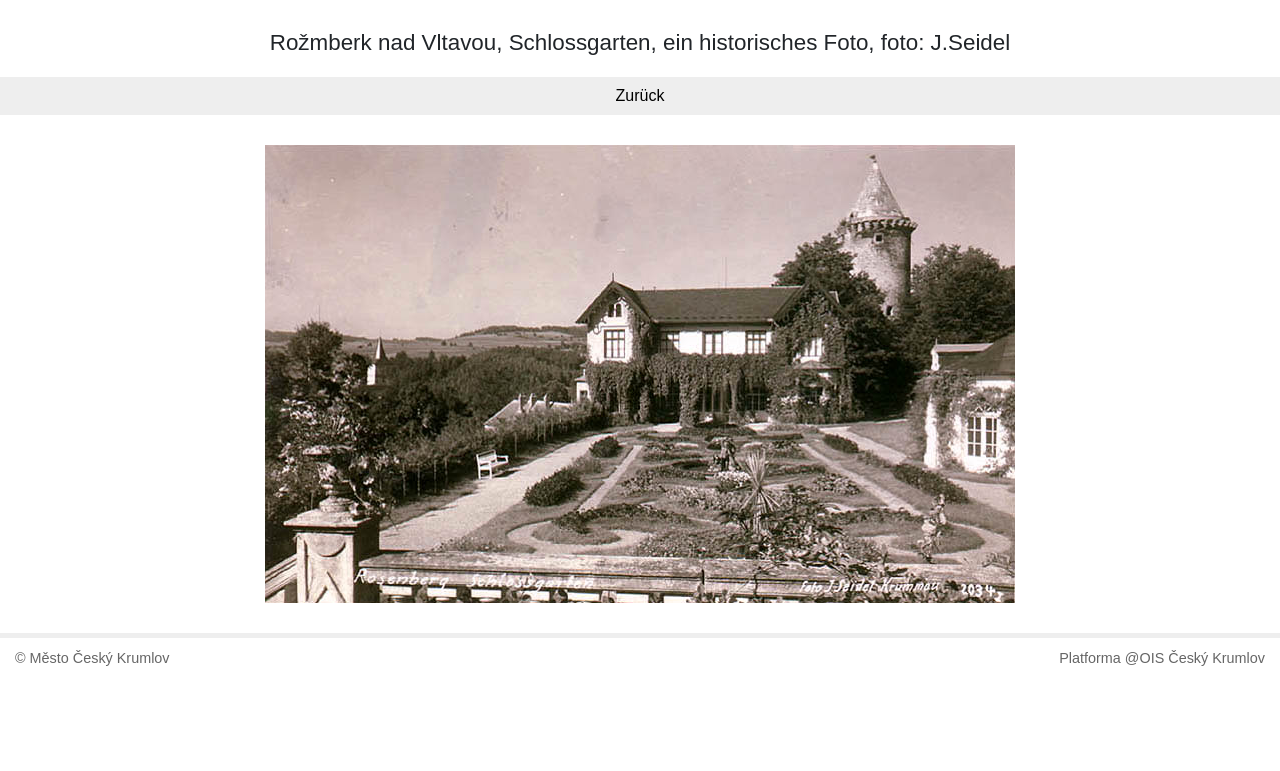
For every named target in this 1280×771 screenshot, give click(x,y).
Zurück (640, 95)
